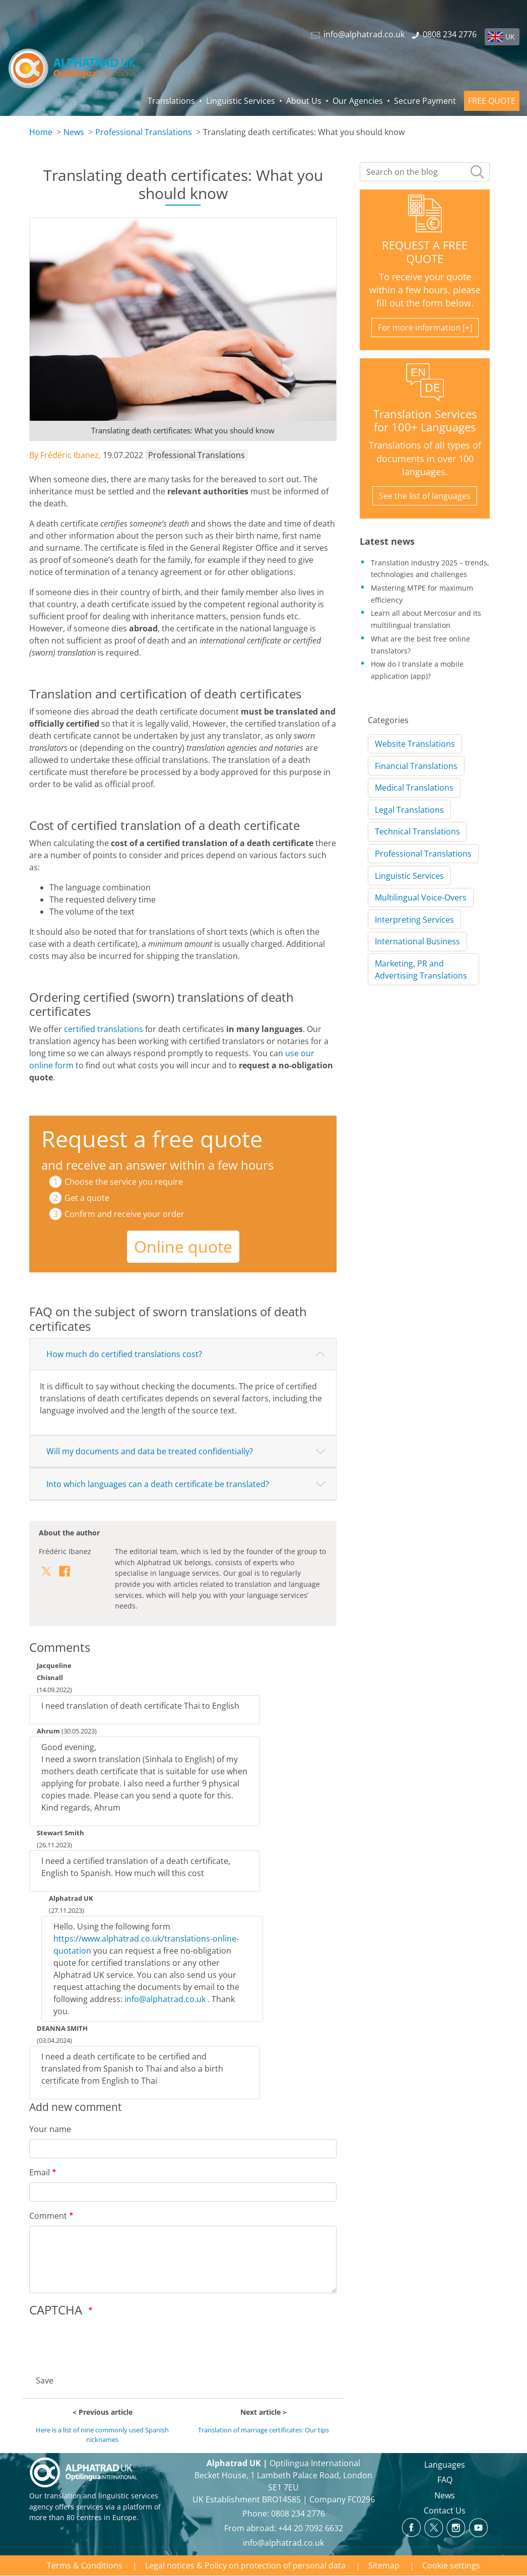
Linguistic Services (240, 100)
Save (44, 2380)
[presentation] (105, 2343)
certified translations (103, 1029)
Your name (50, 2129)
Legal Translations (409, 809)
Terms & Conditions (84, 2565)
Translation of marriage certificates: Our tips (263, 2429)
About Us (303, 100)
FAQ (444, 2479)
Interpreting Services (414, 919)
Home (40, 132)
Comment (48, 2215)
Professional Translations (143, 132)
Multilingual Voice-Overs (421, 897)
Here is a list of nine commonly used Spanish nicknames (102, 2434)
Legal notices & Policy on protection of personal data (245, 2565)
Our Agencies (358, 100)
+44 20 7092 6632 (310, 2528)
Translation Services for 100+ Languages (425, 420)
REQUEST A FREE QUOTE (425, 252)
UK (510, 36)
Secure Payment (425, 100)
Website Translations (415, 743)
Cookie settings (451, 2565)
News (73, 132)
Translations (171, 100)
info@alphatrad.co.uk (165, 1999)
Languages (444, 2464)
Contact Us (445, 2510)
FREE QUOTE (491, 100)
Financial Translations (416, 765)
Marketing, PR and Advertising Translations (421, 969)
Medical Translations (414, 787)
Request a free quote (151, 1138)
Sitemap (384, 2565)
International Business (417, 941)
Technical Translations (417, 831)
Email (39, 2172)
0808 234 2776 (298, 2513)
